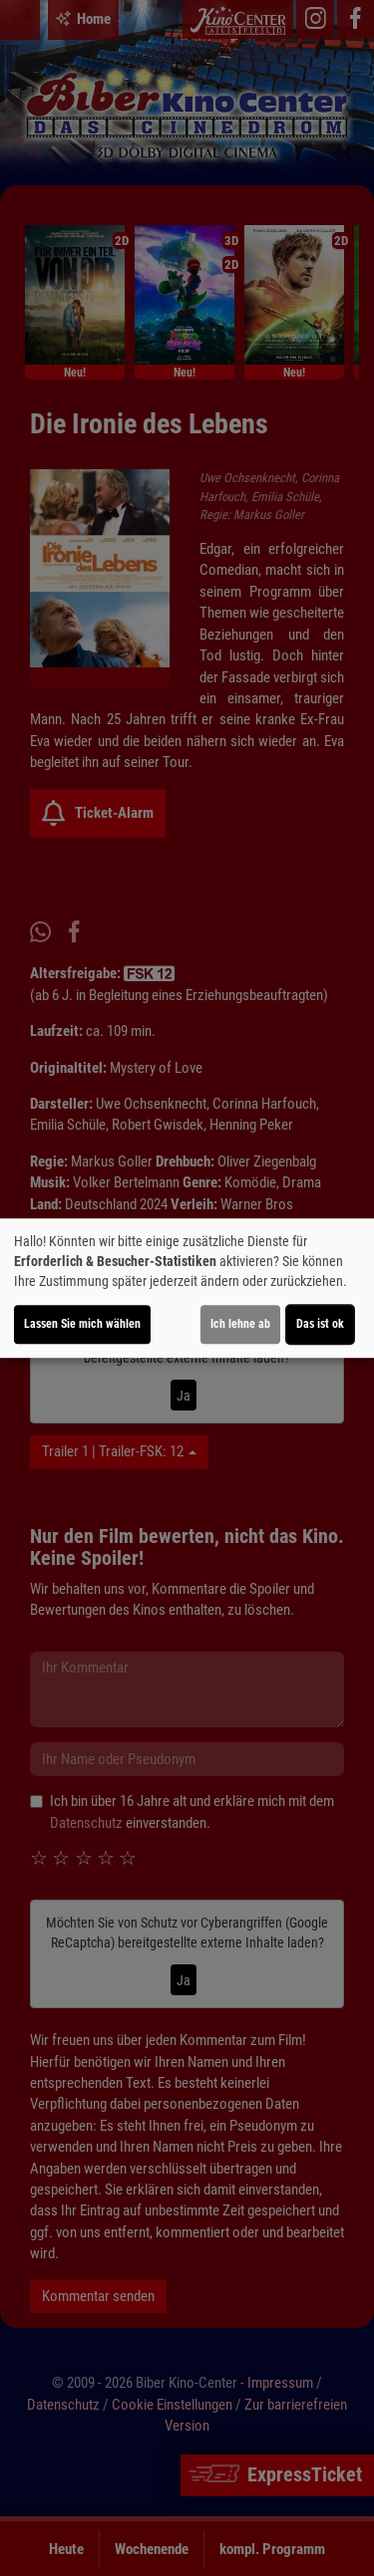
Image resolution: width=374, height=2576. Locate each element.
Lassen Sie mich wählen (82, 1324)
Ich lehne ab (240, 1324)
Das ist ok (320, 1324)
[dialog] (187, 1288)
